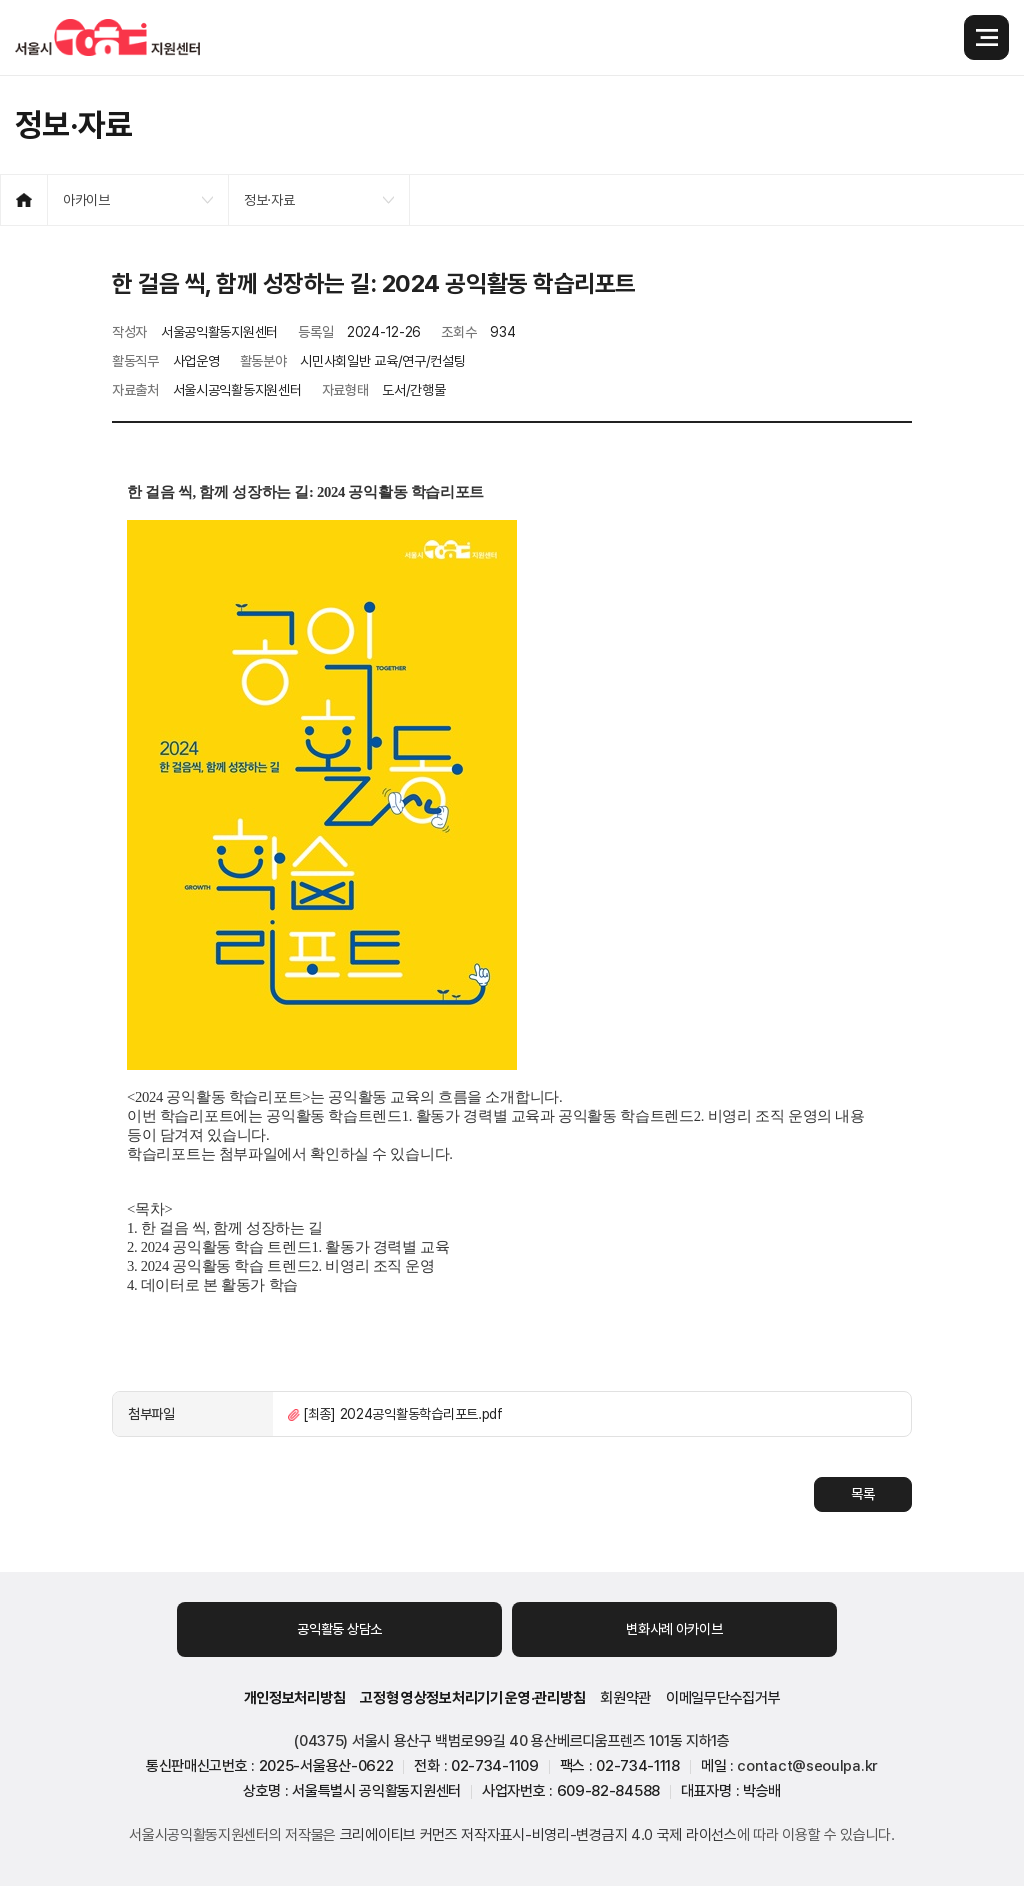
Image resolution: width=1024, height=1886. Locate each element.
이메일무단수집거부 (723, 1698)
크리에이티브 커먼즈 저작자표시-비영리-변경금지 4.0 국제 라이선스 (538, 1835)
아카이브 (86, 200)
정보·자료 (269, 200)
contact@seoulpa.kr (807, 1766)
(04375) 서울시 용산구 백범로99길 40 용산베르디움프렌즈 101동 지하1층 (512, 1741)
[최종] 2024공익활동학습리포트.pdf (403, 1414)
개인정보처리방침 (295, 1698)
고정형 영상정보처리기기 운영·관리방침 (472, 1698)
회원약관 (625, 1698)
